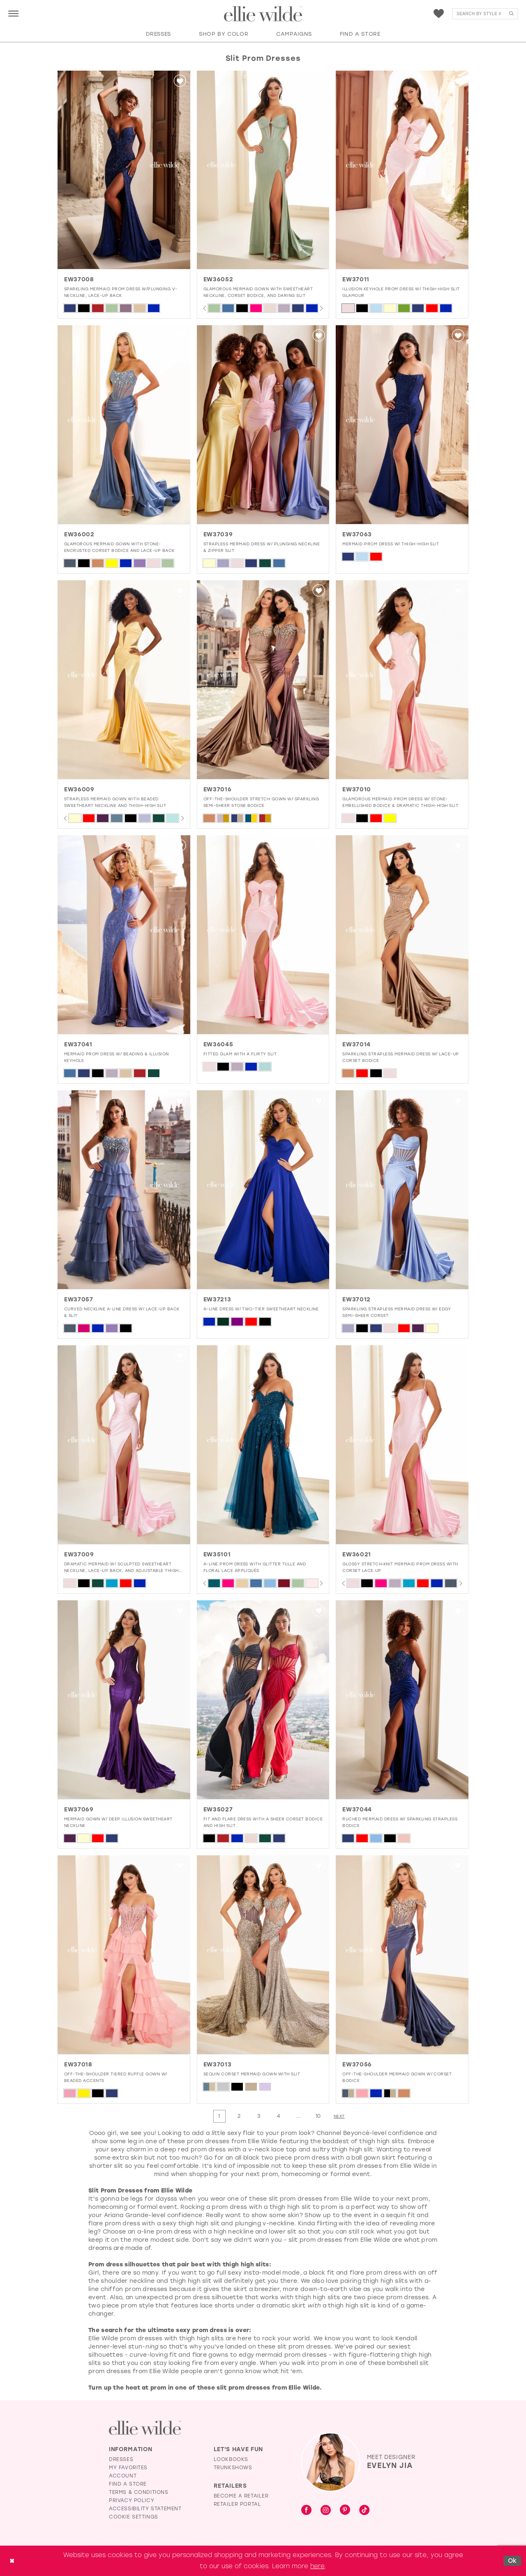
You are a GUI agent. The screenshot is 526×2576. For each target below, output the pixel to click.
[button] (13, 13)
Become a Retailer (241, 2496)
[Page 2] (239, 2116)
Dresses (121, 2459)
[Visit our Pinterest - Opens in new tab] (345, 2510)
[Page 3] (259, 2116)
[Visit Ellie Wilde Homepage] (145, 2428)
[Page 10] (318, 2116)
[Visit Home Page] (263, 14)
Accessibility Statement (145, 2509)
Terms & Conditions (138, 2492)
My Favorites (128, 2467)
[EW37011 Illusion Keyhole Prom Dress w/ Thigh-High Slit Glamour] (402, 170)
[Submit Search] (511, 13)
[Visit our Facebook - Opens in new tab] (306, 2510)
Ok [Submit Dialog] (512, 2560)
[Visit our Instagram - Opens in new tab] (325, 2510)
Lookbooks (231, 2459)
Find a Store (128, 2484)
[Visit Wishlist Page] (439, 14)
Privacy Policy (131, 2500)
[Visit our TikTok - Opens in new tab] (364, 2510)
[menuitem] (13, 13)
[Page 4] (278, 2116)
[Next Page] (339, 2116)
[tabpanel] (214, 308)
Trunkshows (233, 2467)
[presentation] (124, 170)
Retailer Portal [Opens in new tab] (237, 2504)
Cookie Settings (133, 2517)
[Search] (485, 13)
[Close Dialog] (12, 2561)
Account (122, 2476)
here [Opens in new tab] (317, 2566)
